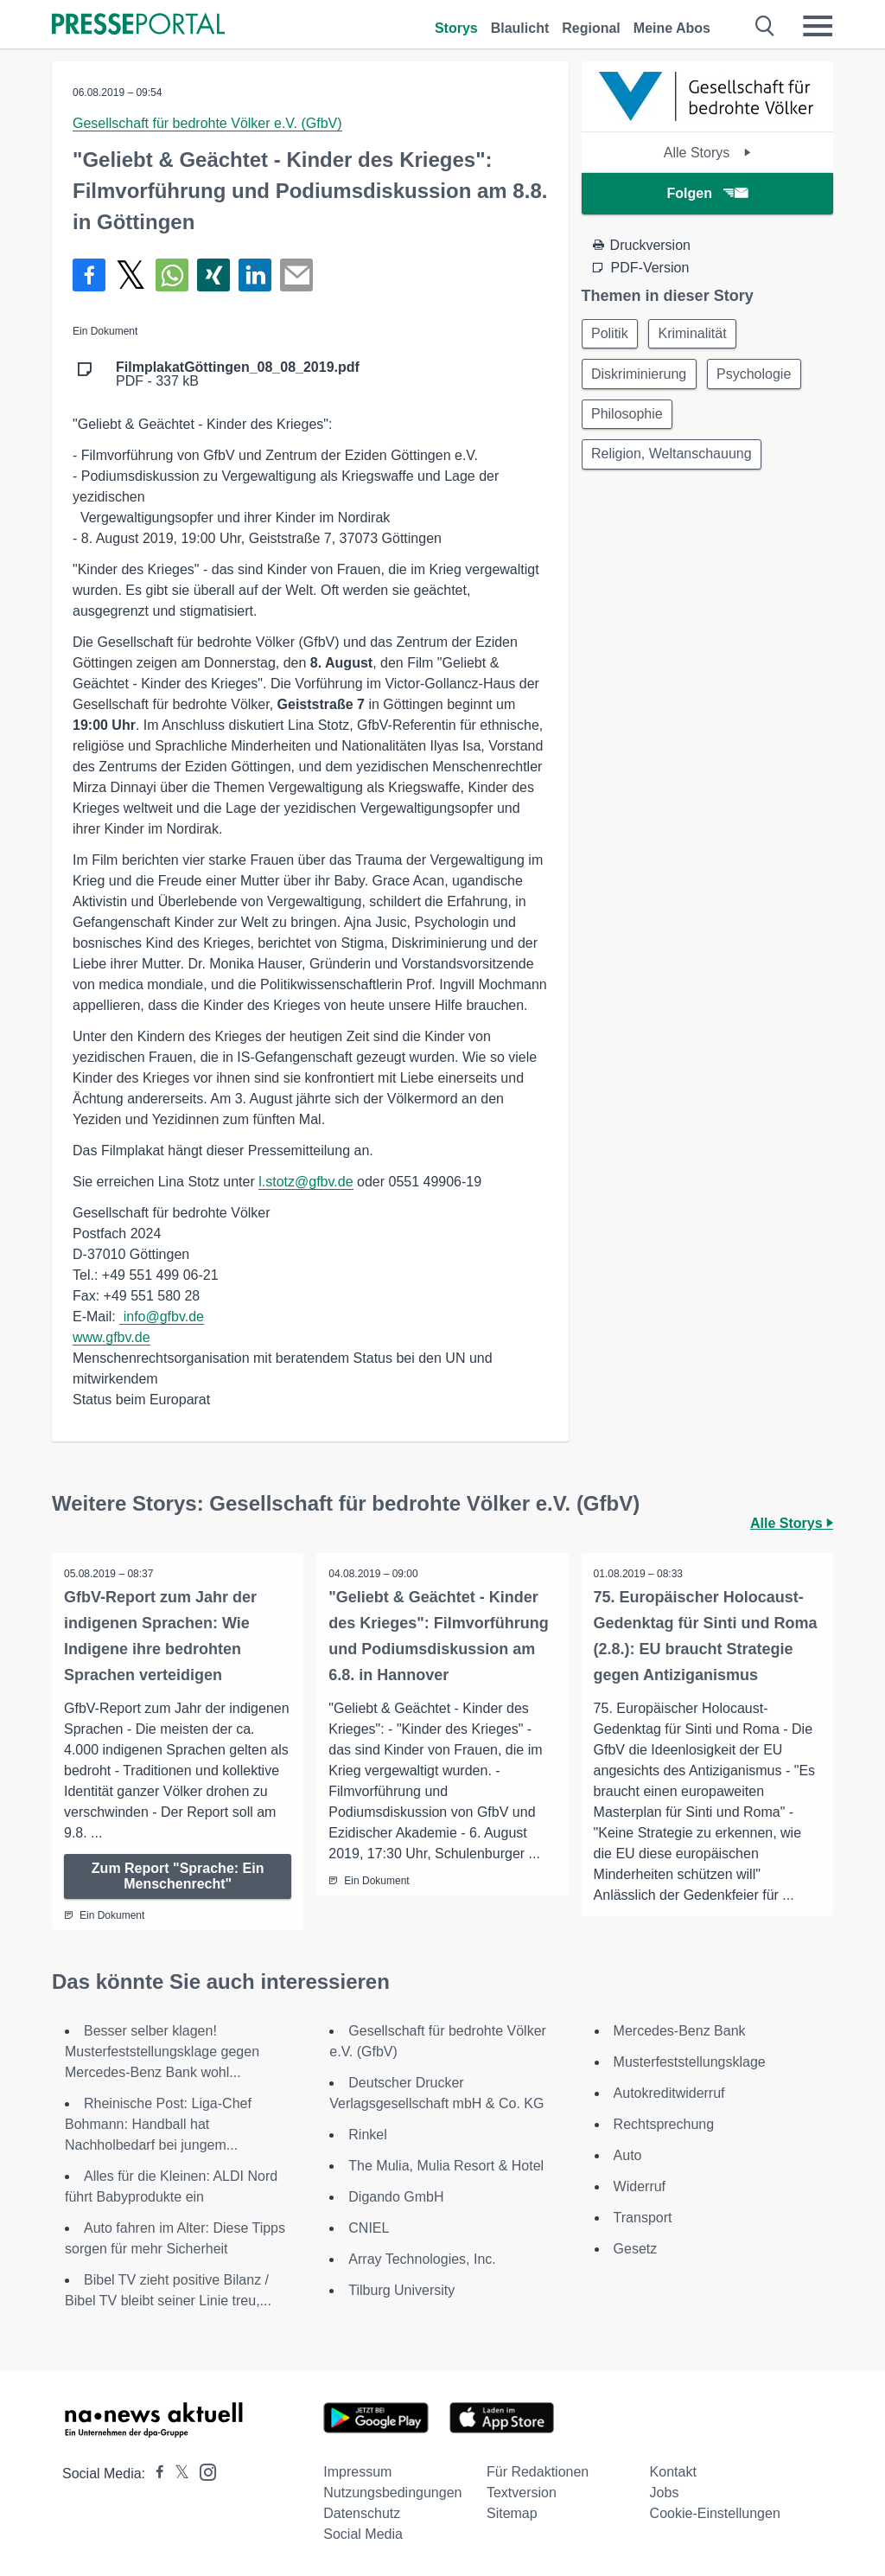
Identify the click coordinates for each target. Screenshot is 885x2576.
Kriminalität (696, 334)
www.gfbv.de (111, 1337)
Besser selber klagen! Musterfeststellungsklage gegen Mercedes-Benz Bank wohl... (162, 2051)
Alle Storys (707, 152)
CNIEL (368, 2228)
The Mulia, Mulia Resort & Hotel (446, 2165)
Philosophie (629, 417)
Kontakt (673, 2471)
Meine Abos (672, 28)
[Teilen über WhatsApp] (172, 275)
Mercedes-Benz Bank (680, 2030)
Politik (611, 334)
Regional (591, 28)
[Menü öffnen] (817, 26)
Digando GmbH (395, 2196)
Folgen (707, 193)
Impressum (357, 2471)
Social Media (363, 2534)
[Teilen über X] (130, 275)
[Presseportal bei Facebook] (154, 2473)
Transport (643, 2217)
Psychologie (758, 375)
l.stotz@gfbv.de (305, 1181)
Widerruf (639, 2186)
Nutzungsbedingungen (392, 2492)
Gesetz (636, 2248)
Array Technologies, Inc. (421, 2259)
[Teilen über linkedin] (255, 275)
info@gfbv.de (161, 1316)
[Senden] (296, 275)
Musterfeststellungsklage (690, 2062)
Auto (628, 2155)
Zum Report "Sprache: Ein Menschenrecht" (178, 1876)
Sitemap (512, 2513)
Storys (456, 28)
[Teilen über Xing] (213, 275)
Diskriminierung (640, 375)
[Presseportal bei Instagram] (202, 2471)
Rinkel (367, 2134)
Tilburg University (401, 2290)
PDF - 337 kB (238, 374)
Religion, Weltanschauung (673, 458)
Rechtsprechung (664, 2124)
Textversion (522, 2492)
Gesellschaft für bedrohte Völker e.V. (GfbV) (207, 123)
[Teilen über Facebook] (89, 275)
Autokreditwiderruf (669, 2093)
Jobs (664, 2492)
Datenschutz (361, 2513)
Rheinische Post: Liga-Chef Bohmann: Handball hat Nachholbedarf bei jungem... (158, 2124)
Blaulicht (520, 28)
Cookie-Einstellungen (715, 2513)
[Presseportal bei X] (176, 2473)
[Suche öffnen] (765, 26)
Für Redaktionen (538, 2471)
